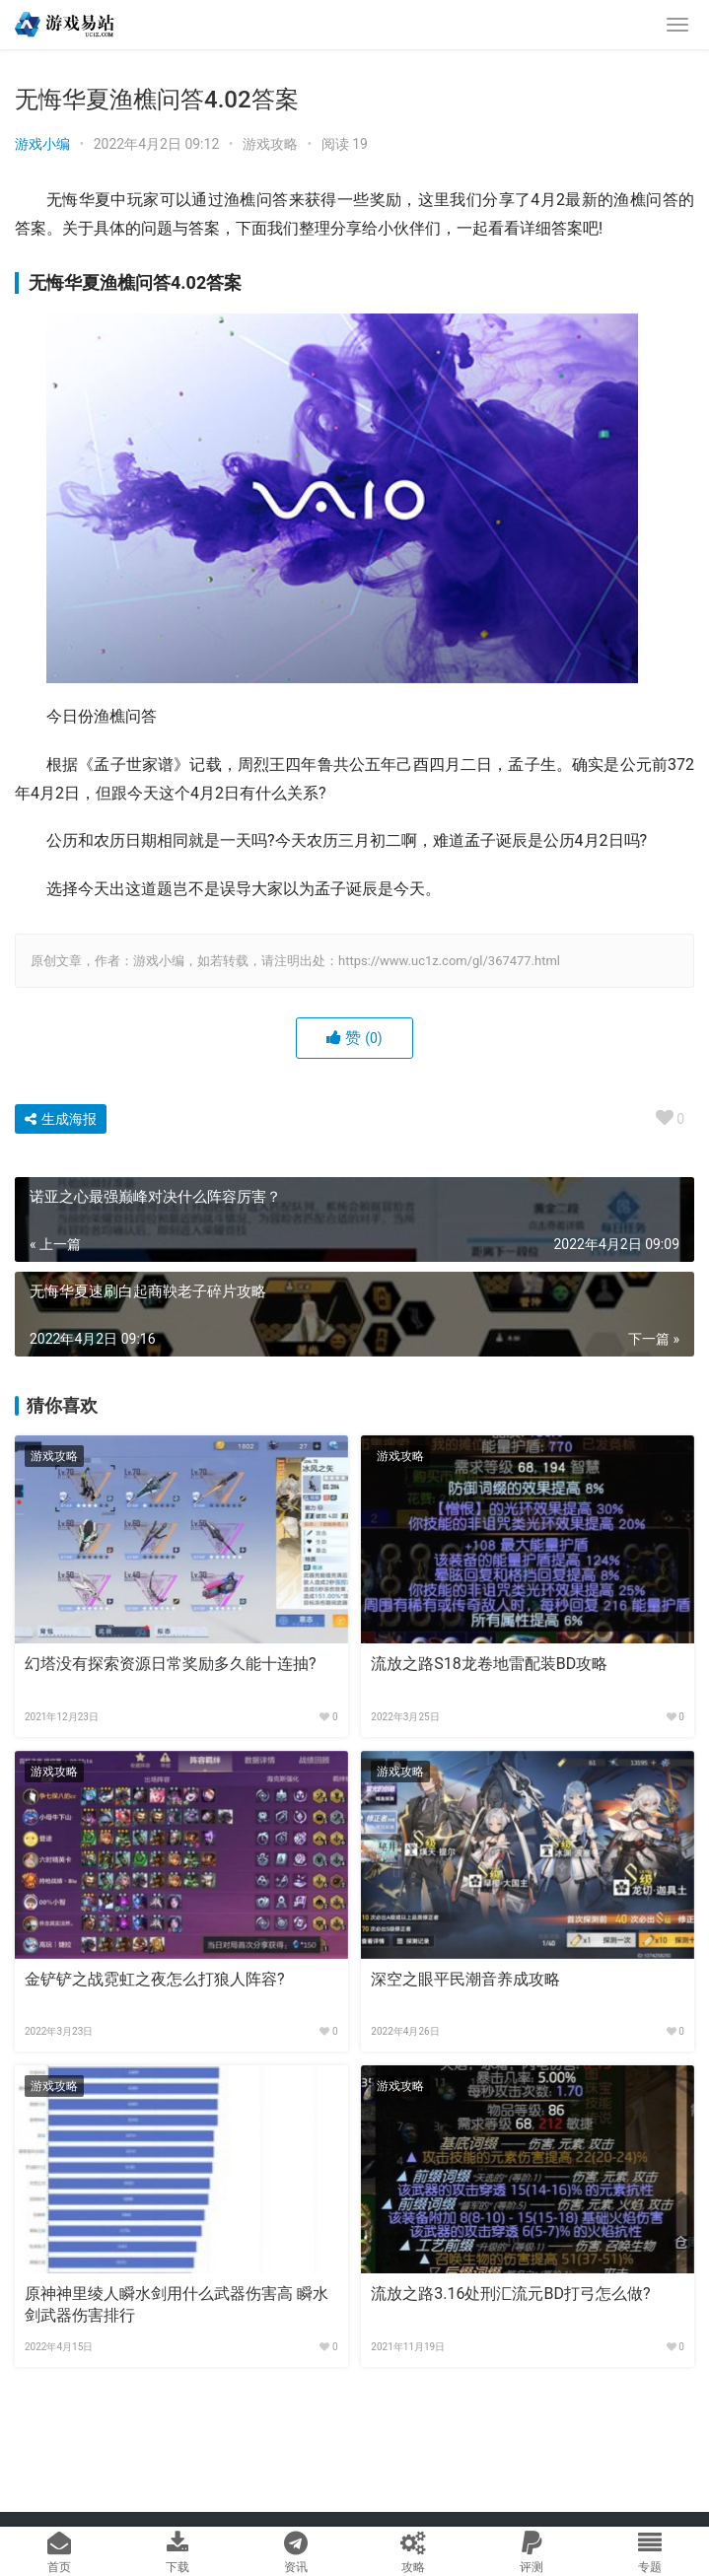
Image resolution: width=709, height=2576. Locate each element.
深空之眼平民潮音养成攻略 (465, 1979)
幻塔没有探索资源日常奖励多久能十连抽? (171, 1663)
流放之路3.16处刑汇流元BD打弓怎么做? (510, 2293)
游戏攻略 (270, 144)
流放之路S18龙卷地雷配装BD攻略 (489, 1663)
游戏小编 (42, 144)
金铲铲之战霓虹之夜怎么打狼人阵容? (155, 1979)
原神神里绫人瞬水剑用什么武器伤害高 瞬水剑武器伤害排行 (176, 2304)
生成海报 (61, 1119)
